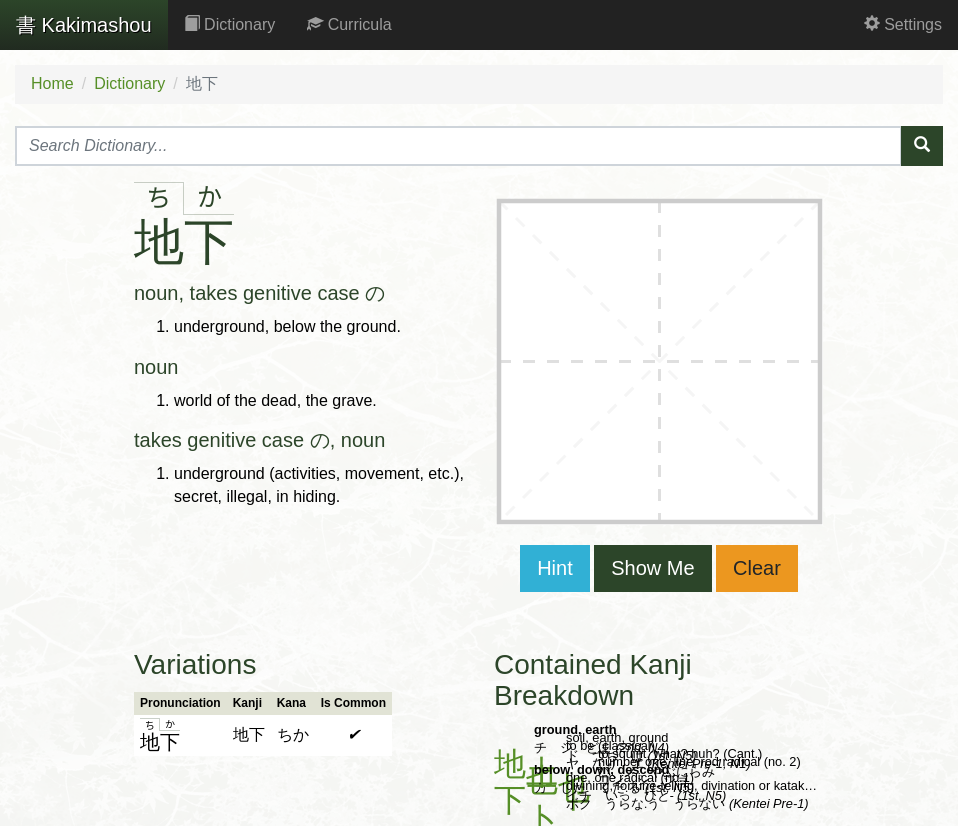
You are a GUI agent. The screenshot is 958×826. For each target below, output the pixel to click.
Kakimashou (84, 25)
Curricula (349, 24)
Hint (555, 568)
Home (52, 83)
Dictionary (230, 24)
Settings (903, 24)
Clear (757, 568)
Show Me (652, 568)
